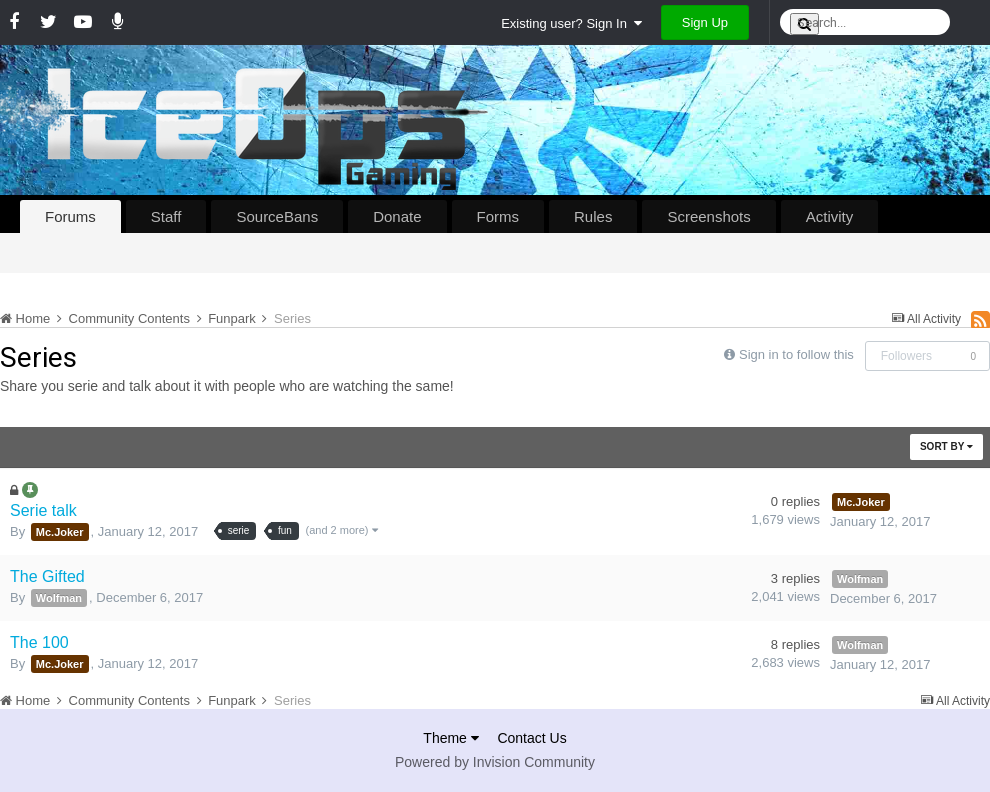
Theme (450, 738)
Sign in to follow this (796, 354)
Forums (70, 216)
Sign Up (705, 22)
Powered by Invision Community (495, 762)
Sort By (946, 446)
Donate (397, 216)
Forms (498, 216)
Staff (166, 216)
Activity (830, 216)
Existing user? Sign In (571, 23)
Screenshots (708, 216)
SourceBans (277, 216)
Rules (593, 216)
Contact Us (531, 738)
